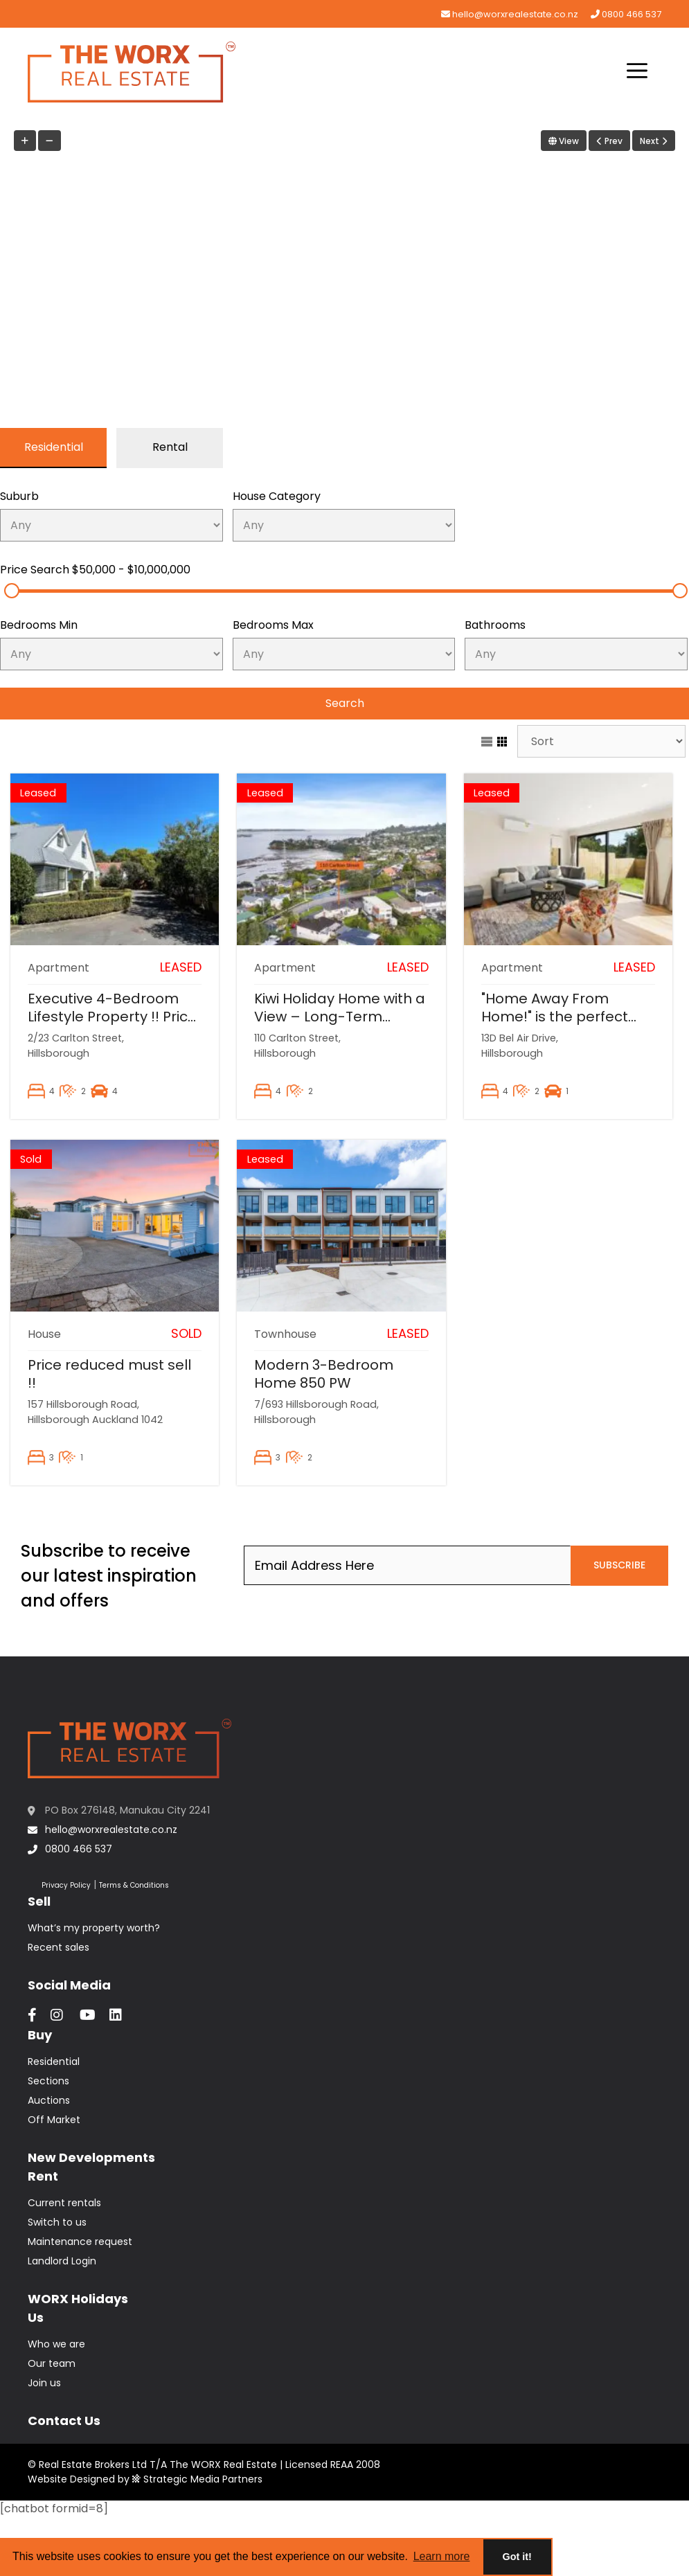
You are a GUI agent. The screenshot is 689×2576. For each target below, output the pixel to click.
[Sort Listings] (601, 741)
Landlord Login (62, 2261)
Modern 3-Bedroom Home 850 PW (323, 1374)
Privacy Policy (66, 1885)
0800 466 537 (626, 14)
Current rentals (64, 2203)
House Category (277, 496)
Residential (54, 2061)
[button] (637, 72)
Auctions (49, 2100)
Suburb (19, 496)
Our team (51, 2363)
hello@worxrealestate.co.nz (509, 14)
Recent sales (58, 1947)
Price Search (95, 570)
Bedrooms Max (273, 625)
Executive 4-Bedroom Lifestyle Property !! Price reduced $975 (112, 1016)
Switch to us (57, 2222)
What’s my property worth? (94, 1928)
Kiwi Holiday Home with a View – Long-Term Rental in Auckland (339, 1016)
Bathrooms (495, 625)
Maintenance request (80, 2241)
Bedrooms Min (39, 625)
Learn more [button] (441, 2556)
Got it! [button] (517, 2556)
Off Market (54, 2120)
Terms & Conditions (134, 1885)
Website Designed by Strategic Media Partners (145, 2479)
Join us (44, 2383)
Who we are (56, 2344)
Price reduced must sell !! (109, 1374)
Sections (48, 2081)
